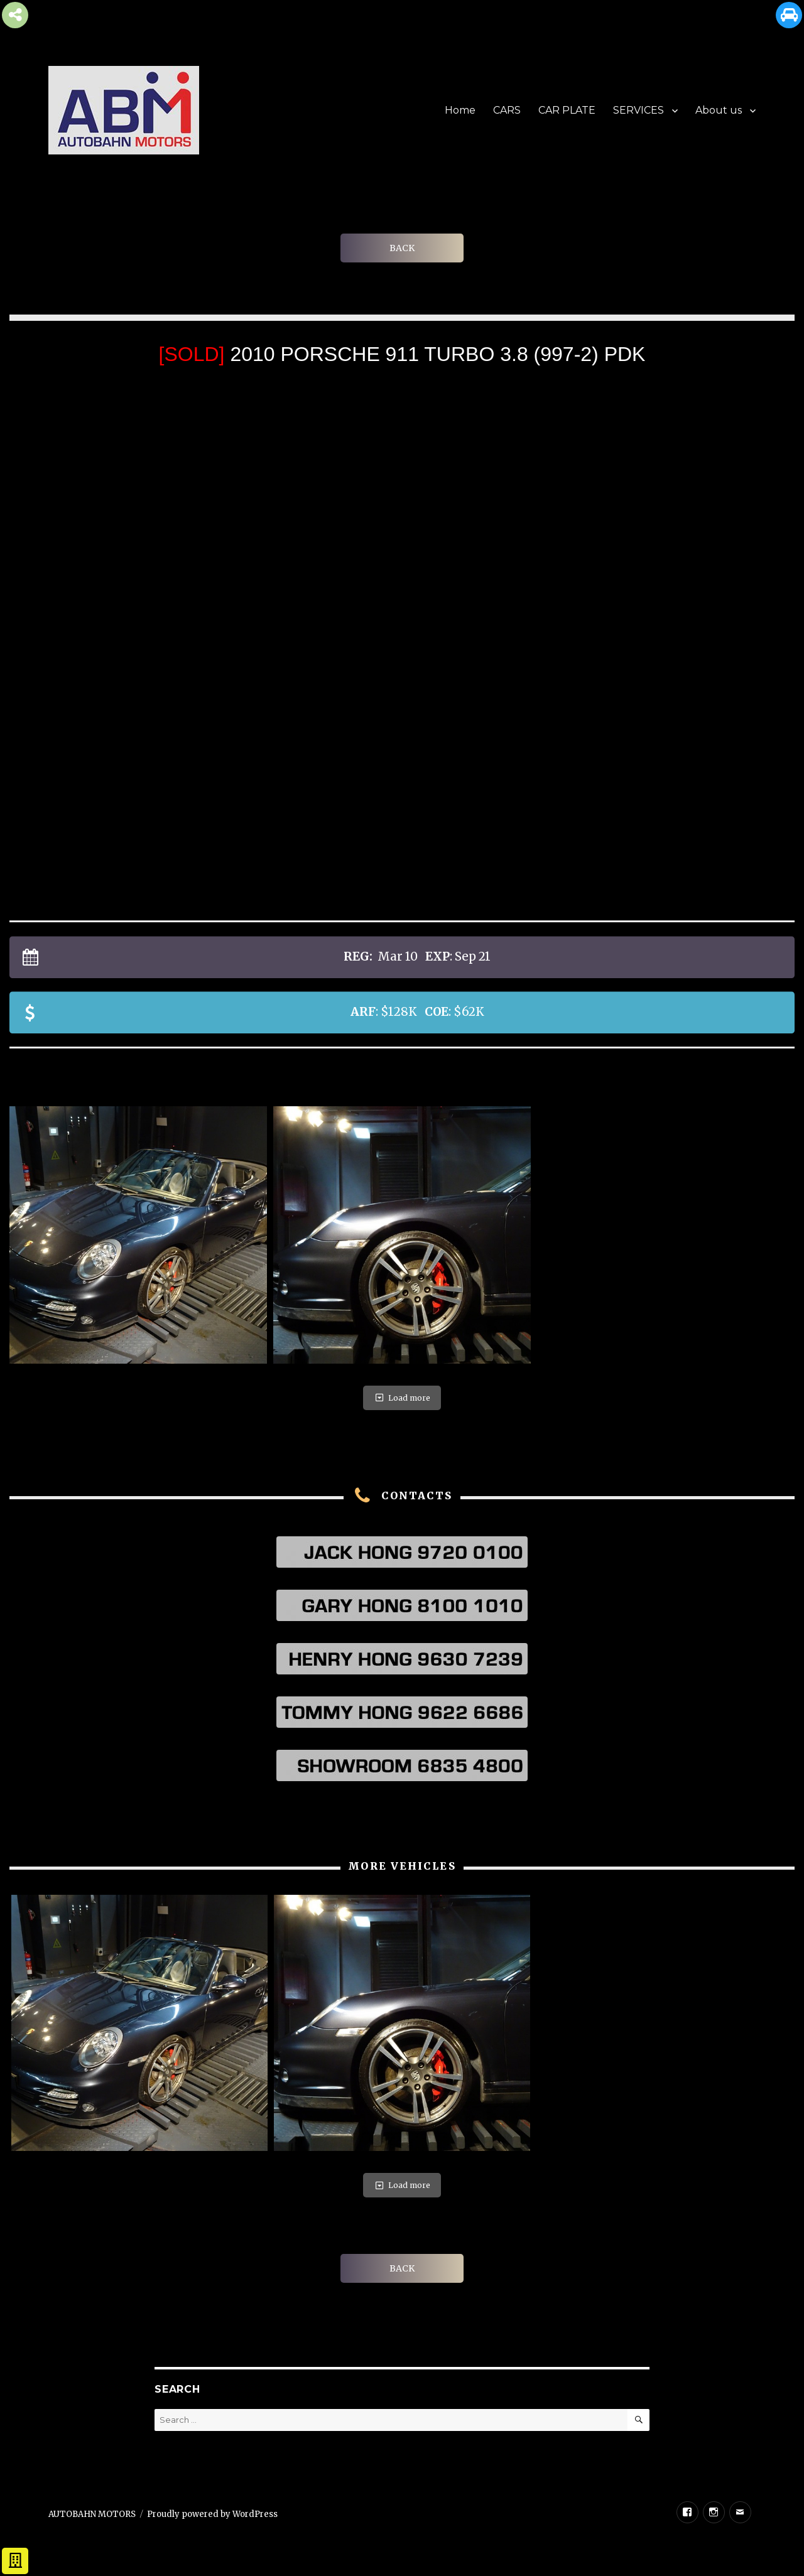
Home (460, 110)
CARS (507, 110)
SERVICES (638, 110)
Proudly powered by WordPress (212, 2514)
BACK (402, 248)
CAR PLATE (566, 110)
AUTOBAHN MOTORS (92, 2514)
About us (718, 110)
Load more (402, 1398)
